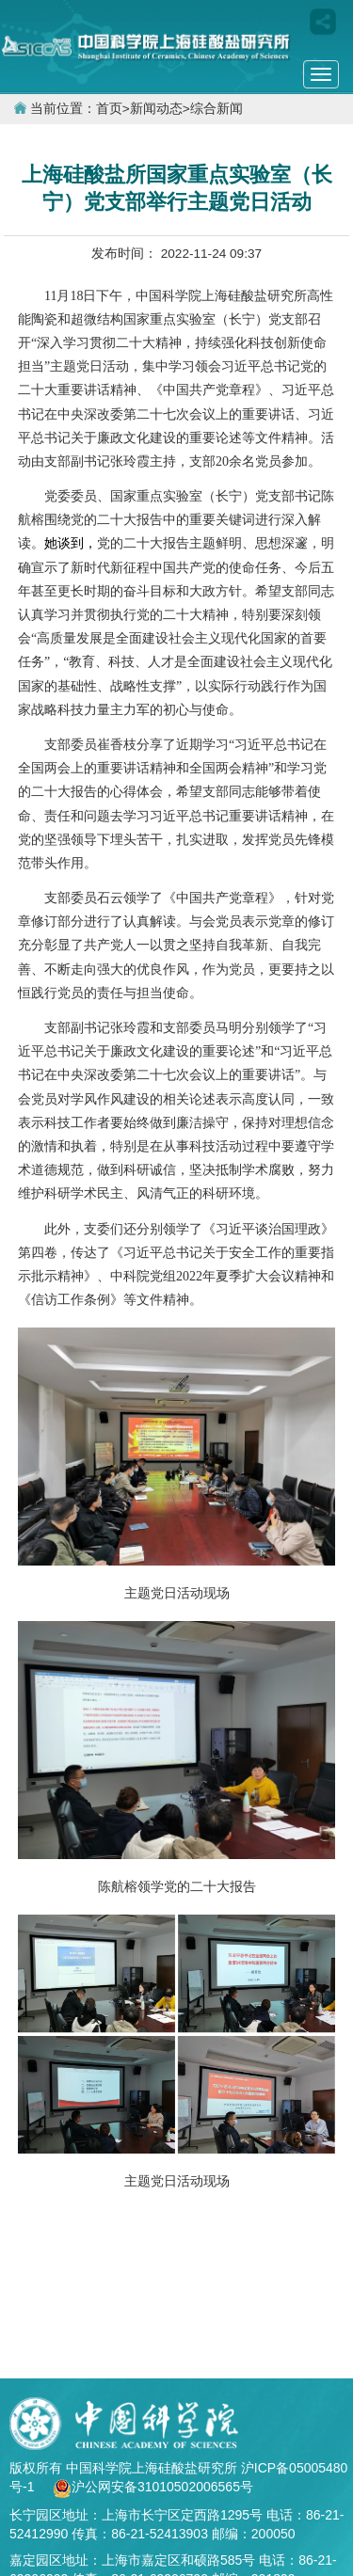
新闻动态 (156, 109)
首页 (109, 109)
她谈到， (70, 543)
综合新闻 (216, 109)
